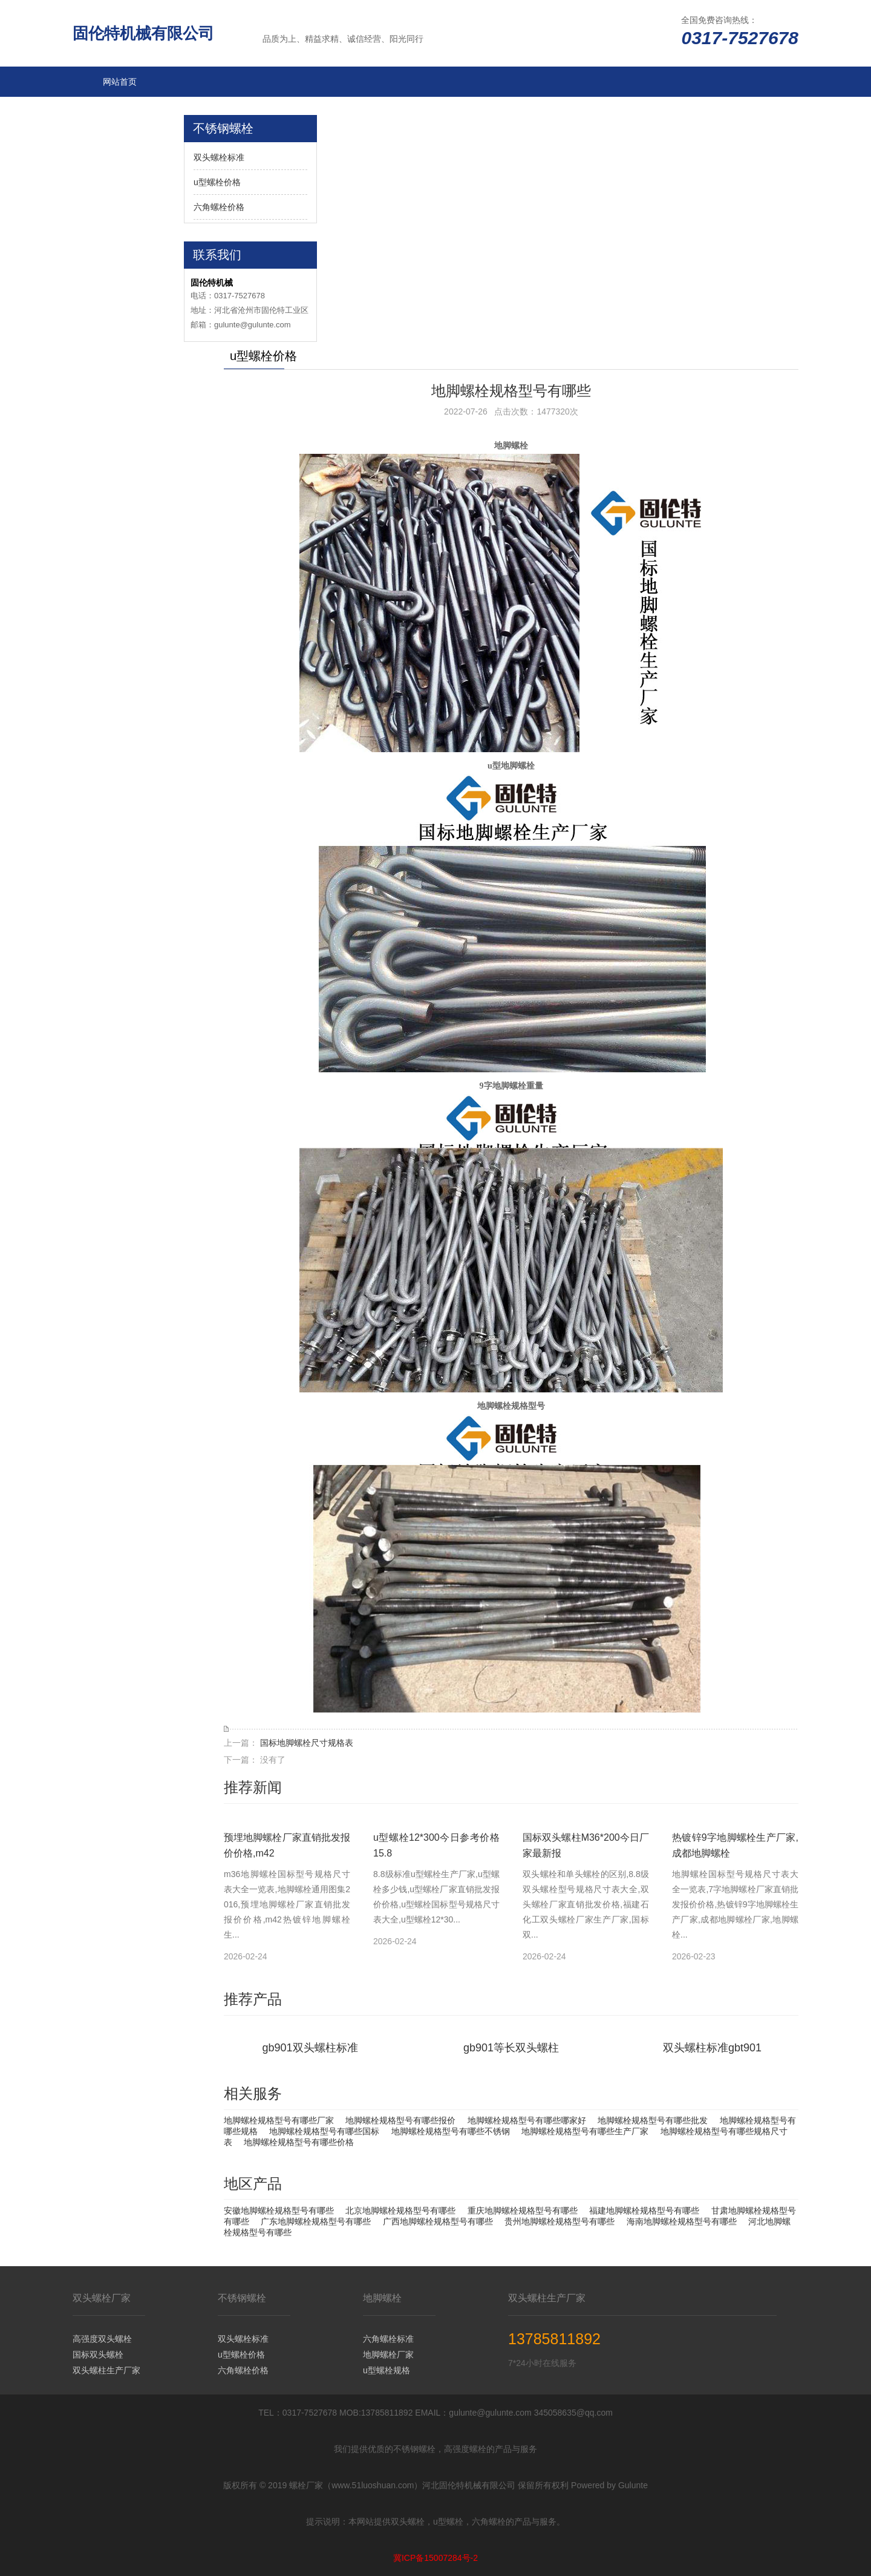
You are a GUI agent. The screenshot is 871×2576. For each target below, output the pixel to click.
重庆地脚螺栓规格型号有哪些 (523, 2210)
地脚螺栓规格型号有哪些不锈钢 (450, 2131)
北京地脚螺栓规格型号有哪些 (400, 2210)
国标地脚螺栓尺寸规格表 (306, 1743)
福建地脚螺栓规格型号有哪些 (644, 2210)
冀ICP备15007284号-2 (435, 2558)
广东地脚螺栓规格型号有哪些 (316, 2221)
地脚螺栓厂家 (388, 2354)
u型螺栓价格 (217, 182)
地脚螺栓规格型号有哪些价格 (299, 2142)
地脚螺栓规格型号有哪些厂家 (279, 2120)
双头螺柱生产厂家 (106, 2370)
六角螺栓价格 (219, 207)
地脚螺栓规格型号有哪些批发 (653, 2120)
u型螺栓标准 (126, 172)
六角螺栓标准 (388, 2339)
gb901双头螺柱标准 (309, 2048)
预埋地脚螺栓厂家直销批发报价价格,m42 (287, 1845)
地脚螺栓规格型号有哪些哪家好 (527, 2120)
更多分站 (120, 263)
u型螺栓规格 (386, 2370)
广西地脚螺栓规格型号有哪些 (438, 2221)
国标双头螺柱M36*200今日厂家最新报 (586, 1845)
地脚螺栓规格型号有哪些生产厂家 (584, 2131)
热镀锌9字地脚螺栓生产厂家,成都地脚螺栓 (735, 1845)
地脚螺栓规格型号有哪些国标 (324, 2131)
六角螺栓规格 (128, 142)
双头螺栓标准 (219, 157)
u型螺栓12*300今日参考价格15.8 (436, 1845)
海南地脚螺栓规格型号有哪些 (682, 2221)
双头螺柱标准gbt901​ (712, 2048)
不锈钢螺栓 (124, 203)
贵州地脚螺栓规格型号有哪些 (559, 2221)
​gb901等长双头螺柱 (511, 2048)
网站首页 (120, 82)
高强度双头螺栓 (102, 2339)
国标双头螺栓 (98, 2354)
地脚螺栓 (120, 112)
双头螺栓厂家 (128, 233)
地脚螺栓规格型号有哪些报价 (400, 2120)
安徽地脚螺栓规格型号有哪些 (279, 2210)
